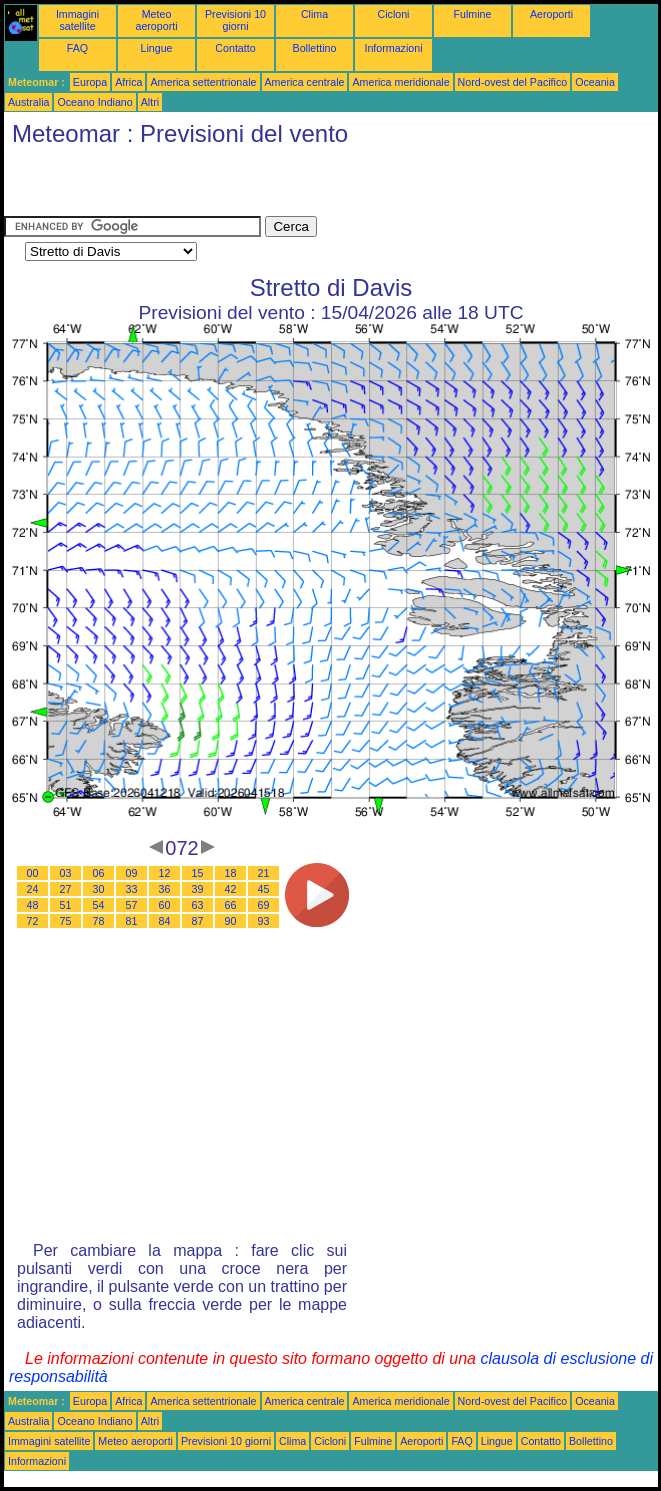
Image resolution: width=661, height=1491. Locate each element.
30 (99, 889)
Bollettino (315, 48)
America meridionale (400, 82)
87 (198, 921)
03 (66, 873)
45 (264, 889)
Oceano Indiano (94, 102)
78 (99, 921)
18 (231, 873)
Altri (150, 102)
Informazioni (393, 48)
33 (132, 889)
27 (66, 889)
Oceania (595, 82)
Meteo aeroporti (156, 20)
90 (231, 921)
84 (165, 921)
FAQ (77, 48)
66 (231, 905)
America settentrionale (203, 82)
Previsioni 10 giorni (235, 20)
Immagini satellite (77, 20)
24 (33, 889)
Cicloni (394, 14)
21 (264, 873)
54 (99, 905)
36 (165, 889)
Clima (314, 14)
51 (66, 905)
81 (132, 921)
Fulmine (473, 14)
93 (264, 921)
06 (99, 873)
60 (165, 905)
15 (198, 873)
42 (231, 889)
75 (66, 921)
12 (165, 873)
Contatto (235, 48)
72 (33, 921)
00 (33, 873)
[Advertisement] (238, 186)
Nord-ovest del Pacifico (513, 82)
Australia (28, 102)
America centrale (305, 82)
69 (264, 905)
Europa (90, 82)
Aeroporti (551, 14)
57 (132, 905)
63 (198, 905)
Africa (128, 82)
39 (198, 889)
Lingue (157, 48)
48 (33, 905)
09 (132, 873)
